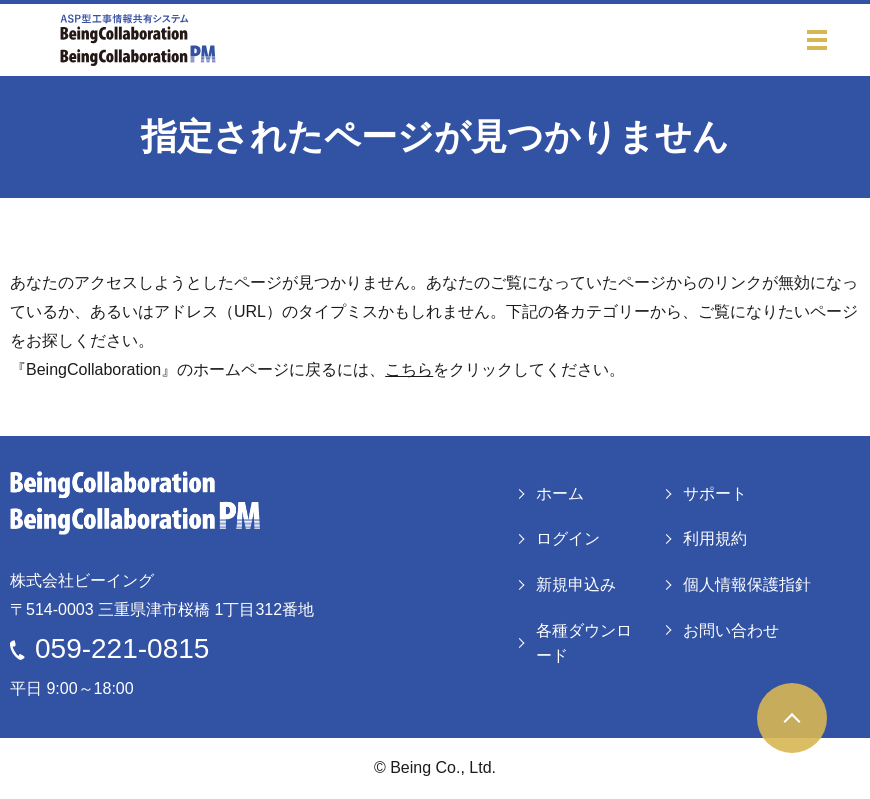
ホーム (560, 493)
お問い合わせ (731, 630)
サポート (715, 493)
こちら (409, 369)
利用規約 (715, 538)
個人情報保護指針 (747, 584)
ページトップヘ (792, 718)
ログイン (568, 538)
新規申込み (576, 584)
